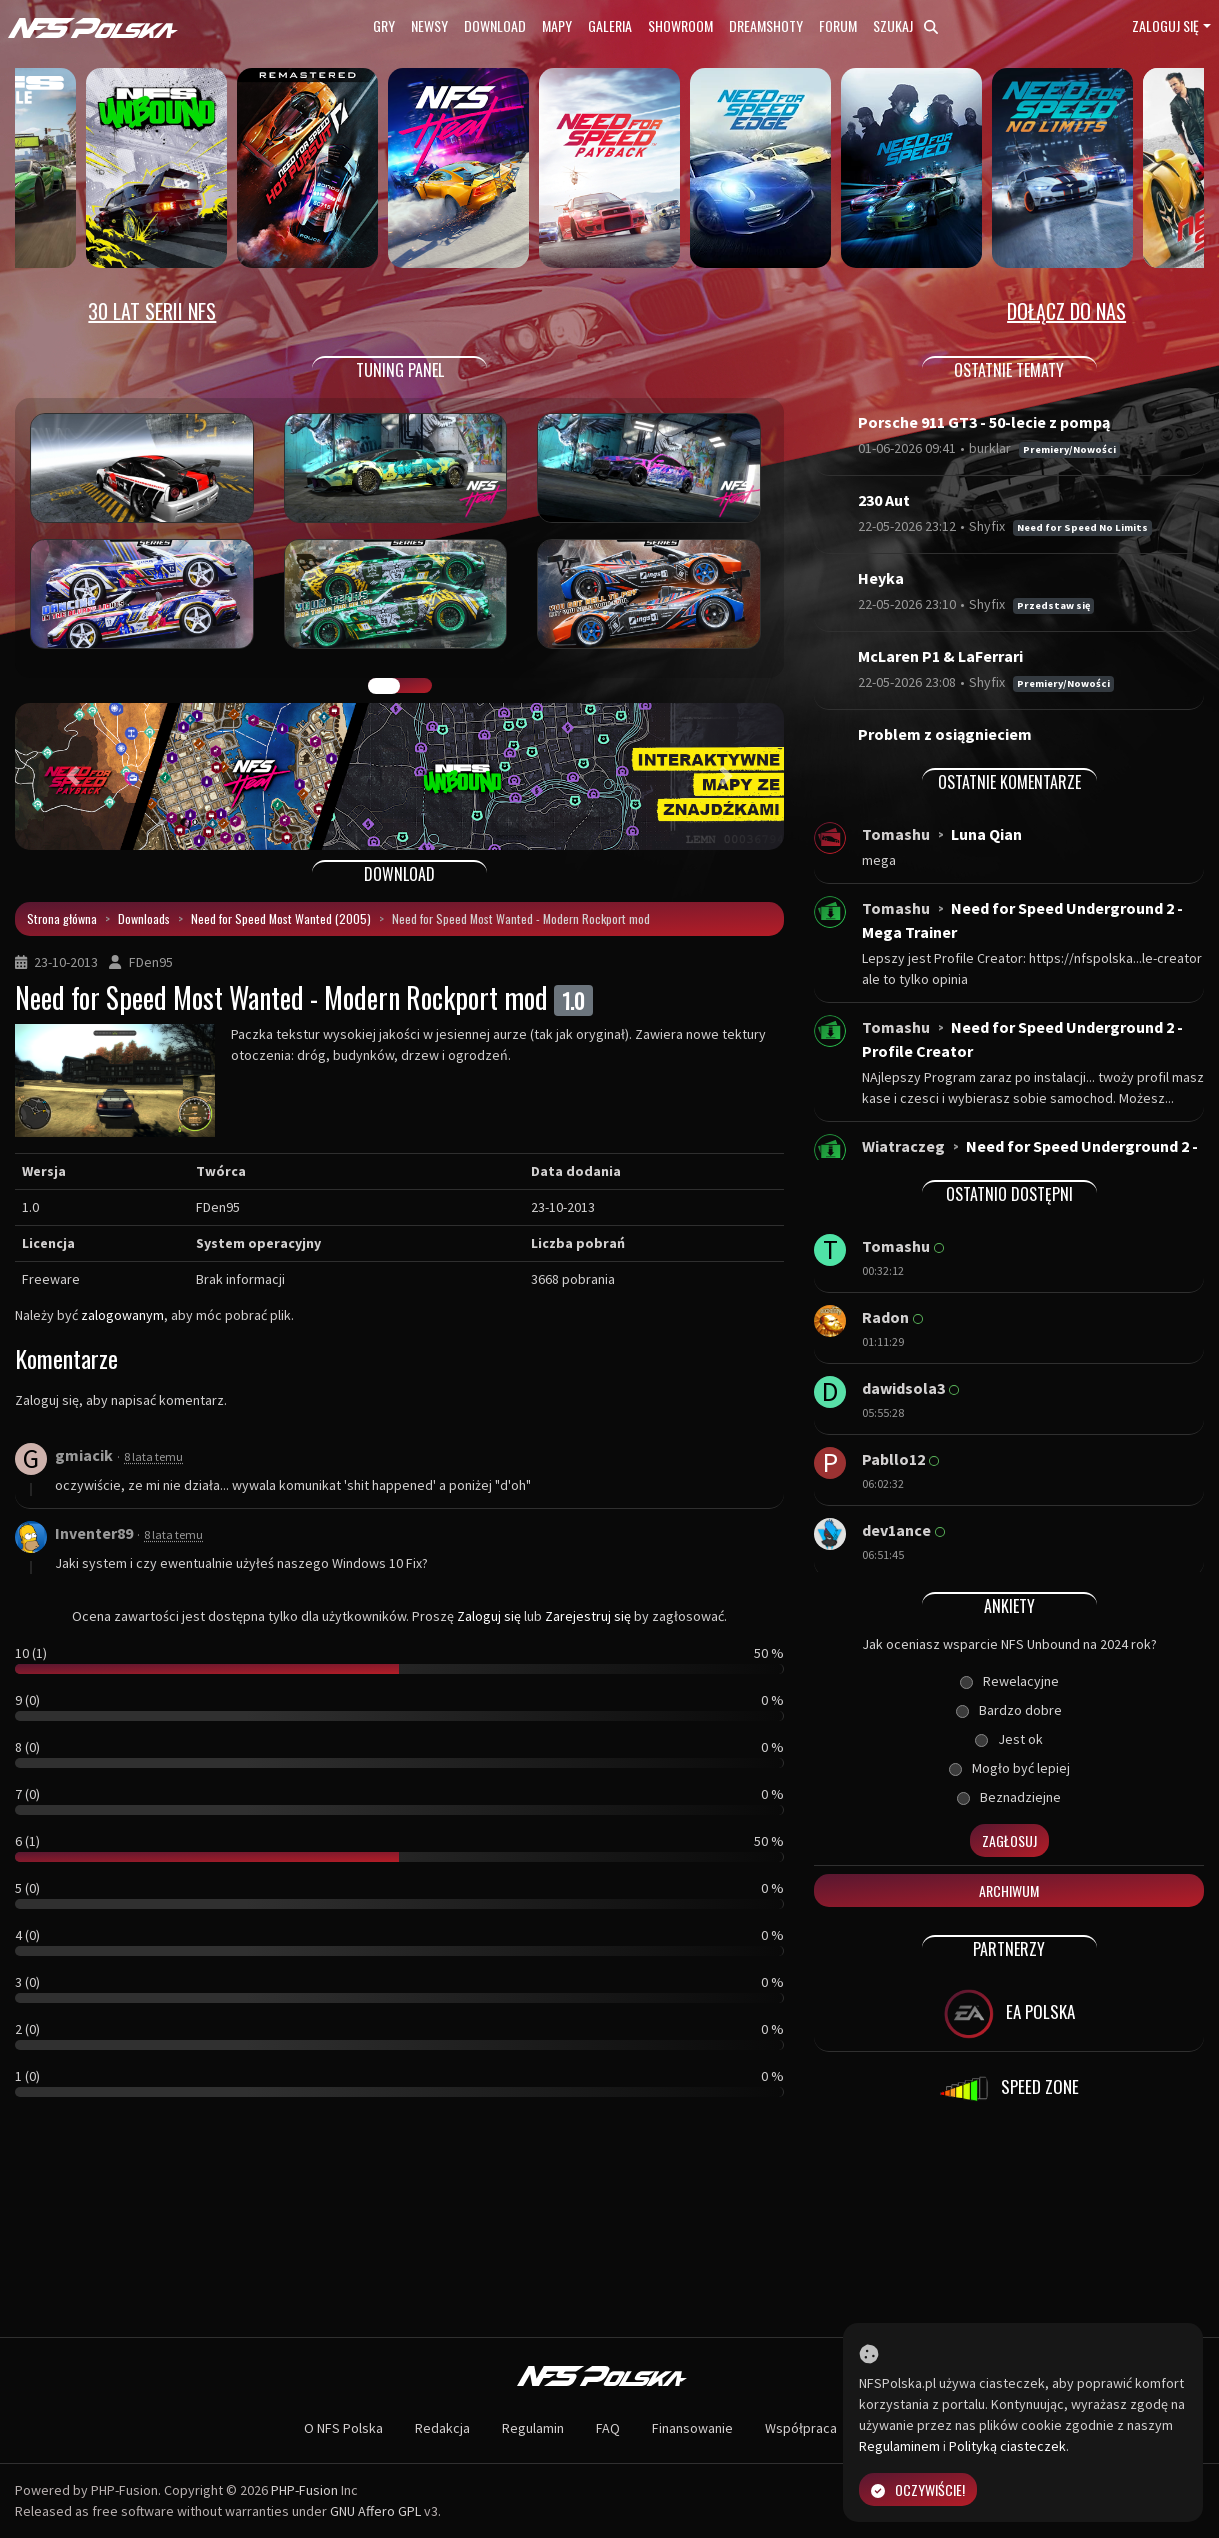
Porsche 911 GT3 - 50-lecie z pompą (984, 422)
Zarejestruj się (588, 1616)
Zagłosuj (1009, 1840)
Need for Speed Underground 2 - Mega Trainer (1022, 920)
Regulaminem (899, 2446)
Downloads (144, 918)
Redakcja (442, 2428)
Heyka (881, 578)
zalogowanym (122, 1315)
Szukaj (905, 25)
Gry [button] (384, 25)
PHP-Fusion (304, 2490)
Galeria (610, 25)
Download (495, 25)
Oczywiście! (918, 2489)
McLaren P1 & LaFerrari (940, 656)
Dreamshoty (766, 25)
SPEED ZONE (1009, 2089)
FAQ (608, 2428)
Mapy (557, 25)
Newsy (429, 25)
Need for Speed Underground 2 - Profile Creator (1022, 1039)
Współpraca (801, 2428)
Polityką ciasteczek (1007, 2446)
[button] (72, 776)
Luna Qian (986, 834)
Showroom (680, 25)
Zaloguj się (1165, 25)
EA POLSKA (1009, 2014)
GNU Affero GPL (375, 2511)
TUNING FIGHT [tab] (416, 686)
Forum (838, 25)
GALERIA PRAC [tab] (384, 686)
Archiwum (1009, 1890)
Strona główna (62, 918)
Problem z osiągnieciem (945, 734)
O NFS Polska (343, 2428)
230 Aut (884, 500)
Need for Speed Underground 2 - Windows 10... (1030, 1158)
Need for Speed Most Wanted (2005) (281, 918)
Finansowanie (692, 2428)
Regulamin (533, 2428)
